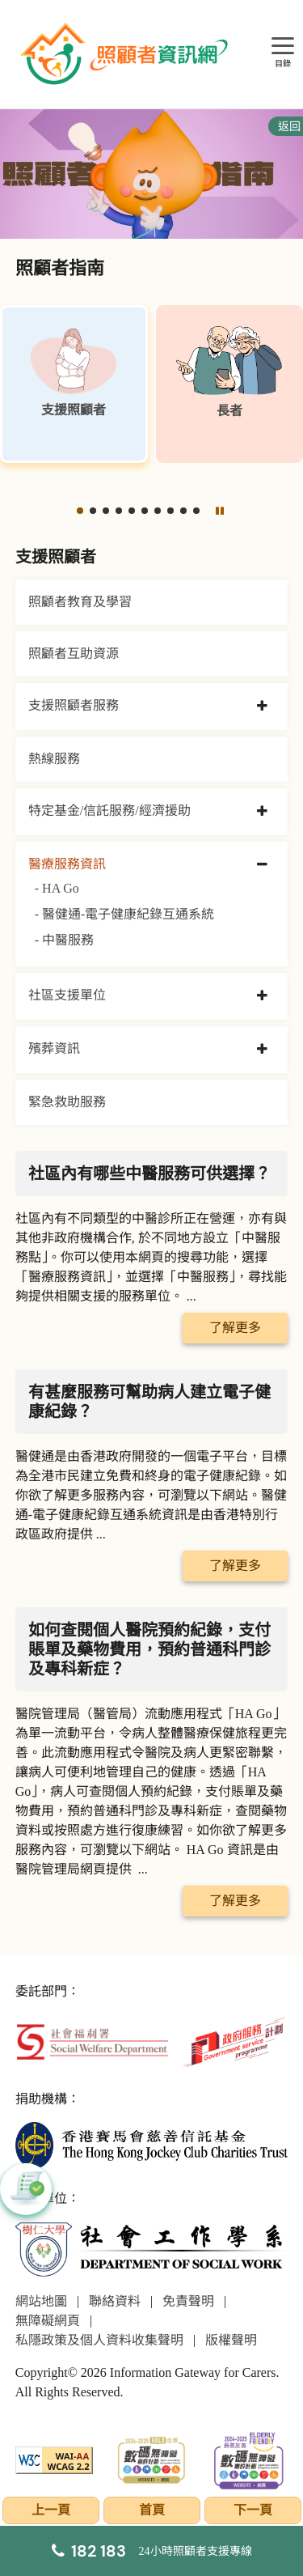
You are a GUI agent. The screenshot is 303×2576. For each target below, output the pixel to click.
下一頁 (253, 2510)
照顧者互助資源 (73, 653)
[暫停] (219, 510)
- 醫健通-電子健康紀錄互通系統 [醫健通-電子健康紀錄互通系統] (125, 914)
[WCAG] (54, 2458)
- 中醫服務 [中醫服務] (64, 940)
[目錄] (283, 46)
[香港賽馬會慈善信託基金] (151, 2144)
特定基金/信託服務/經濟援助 (109, 810)
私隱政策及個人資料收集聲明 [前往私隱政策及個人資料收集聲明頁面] (99, 2340)
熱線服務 (54, 759)
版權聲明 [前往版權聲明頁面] (231, 2340)
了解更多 (235, 1328)
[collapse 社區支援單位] (262, 996)
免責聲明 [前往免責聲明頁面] (188, 2301)
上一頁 (51, 2510)
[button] (80, 510)
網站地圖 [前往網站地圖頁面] (41, 2301)
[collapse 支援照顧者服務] (262, 706)
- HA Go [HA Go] (57, 888)
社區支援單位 (67, 995)
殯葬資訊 (54, 1048)
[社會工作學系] (151, 2249)
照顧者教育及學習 (80, 602)
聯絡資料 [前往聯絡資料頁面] (115, 2301)
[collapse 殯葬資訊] (262, 1049)
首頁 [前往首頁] (152, 2510)
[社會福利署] (92, 2041)
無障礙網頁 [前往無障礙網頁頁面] (47, 2321)
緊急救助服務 (67, 1102)
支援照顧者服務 (73, 705)
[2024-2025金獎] (151, 2458)
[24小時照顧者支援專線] (152, 2551)
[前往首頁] (126, 54)
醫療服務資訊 (67, 864)
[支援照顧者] (74, 384)
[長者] (230, 384)
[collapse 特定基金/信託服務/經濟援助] (262, 811)
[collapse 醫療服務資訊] (262, 865)
